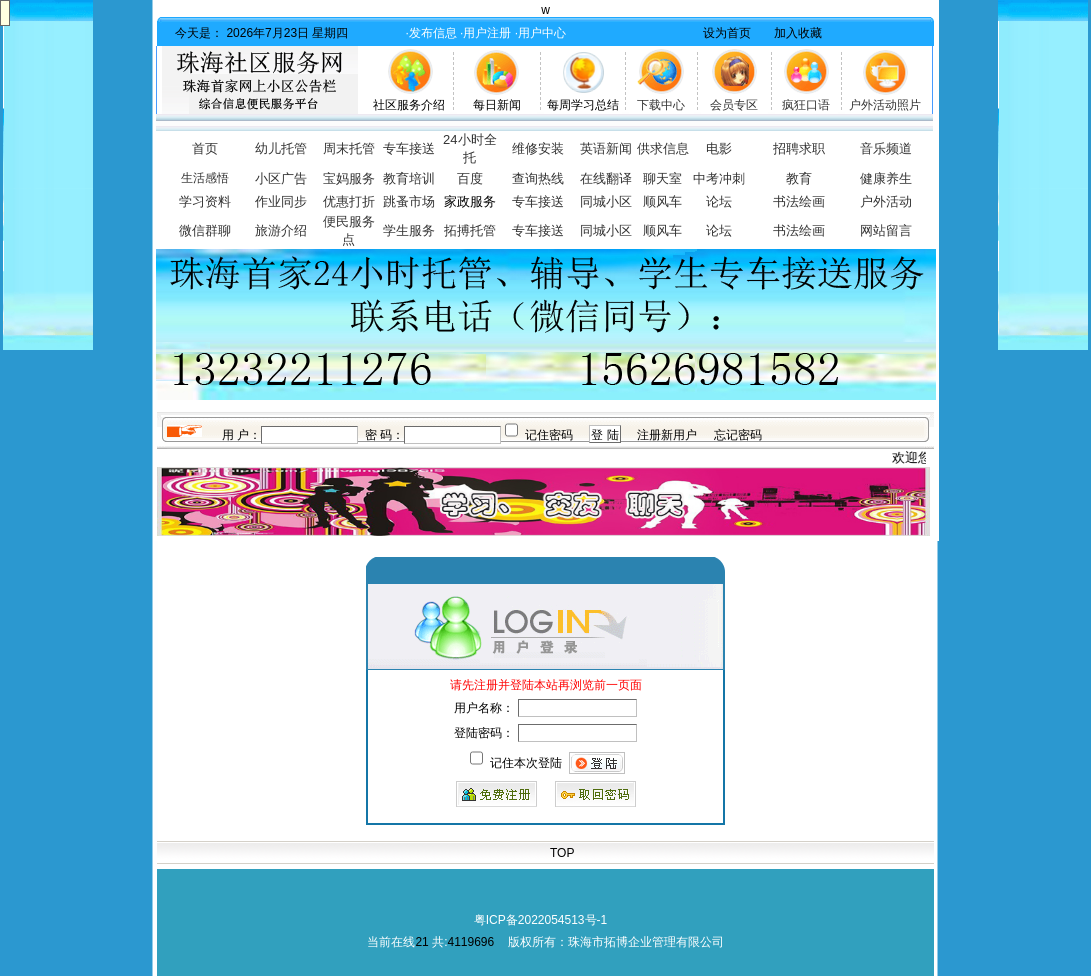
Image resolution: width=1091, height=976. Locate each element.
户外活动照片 (885, 105)
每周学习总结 (583, 105)
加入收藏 (798, 33)
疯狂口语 (806, 105)
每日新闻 (497, 105)
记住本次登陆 (526, 763)
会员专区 (734, 105)
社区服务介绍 (409, 105)
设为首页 (727, 33)
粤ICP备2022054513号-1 (540, 920)
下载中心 (661, 105)
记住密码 (549, 435)
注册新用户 (667, 435)
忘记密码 (738, 435)
